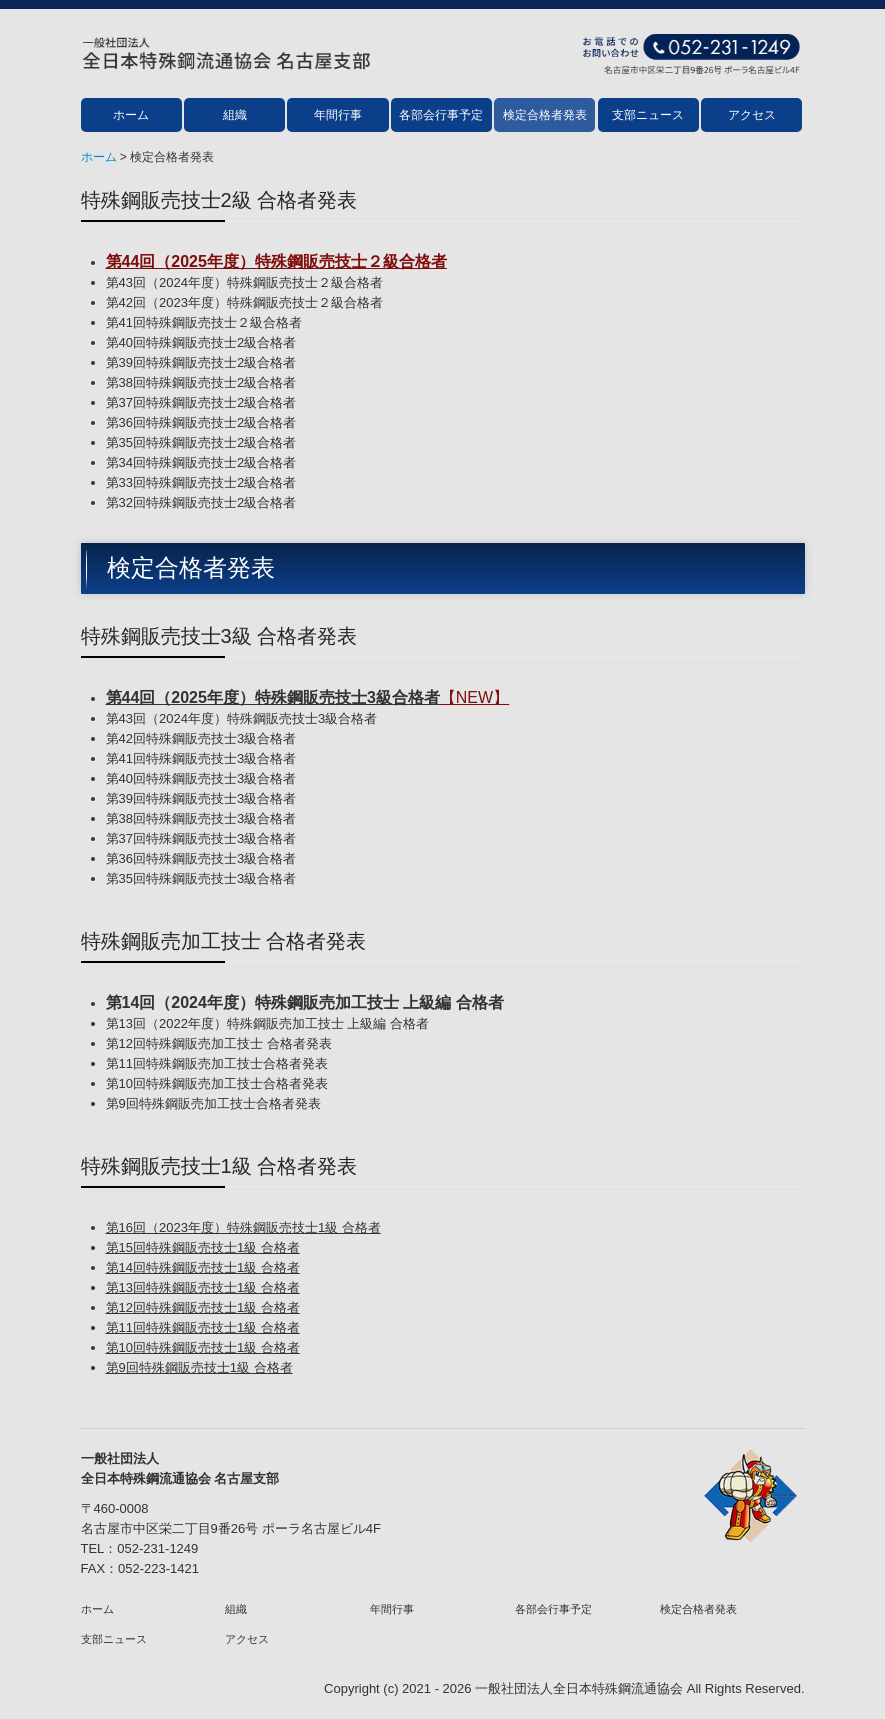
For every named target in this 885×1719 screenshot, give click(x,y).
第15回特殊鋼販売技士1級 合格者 (203, 1247)
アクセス (752, 115)
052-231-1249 (157, 1548)
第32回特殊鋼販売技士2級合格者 (201, 502)
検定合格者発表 (545, 115)
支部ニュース (648, 115)
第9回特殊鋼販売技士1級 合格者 (199, 1367)
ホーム (131, 115)
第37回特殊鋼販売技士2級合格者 (201, 402)
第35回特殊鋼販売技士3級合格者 (201, 878)
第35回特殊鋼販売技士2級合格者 (201, 442)
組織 (235, 115)
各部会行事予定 (441, 115)
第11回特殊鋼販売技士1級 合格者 (203, 1327)
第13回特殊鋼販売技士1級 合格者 (203, 1287)
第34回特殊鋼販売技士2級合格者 (201, 462)
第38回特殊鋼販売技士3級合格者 (201, 818)
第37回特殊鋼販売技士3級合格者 (201, 838)
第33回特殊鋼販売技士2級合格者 (201, 482)
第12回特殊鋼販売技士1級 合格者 (203, 1307)
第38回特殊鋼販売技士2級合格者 (201, 382)
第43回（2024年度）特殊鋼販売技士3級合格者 (242, 718)
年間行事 (338, 115)
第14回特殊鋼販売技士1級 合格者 (203, 1267)
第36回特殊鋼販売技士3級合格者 (201, 858)
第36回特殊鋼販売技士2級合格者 (201, 422)
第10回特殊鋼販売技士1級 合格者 (203, 1347)
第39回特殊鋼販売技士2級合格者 (201, 362)
